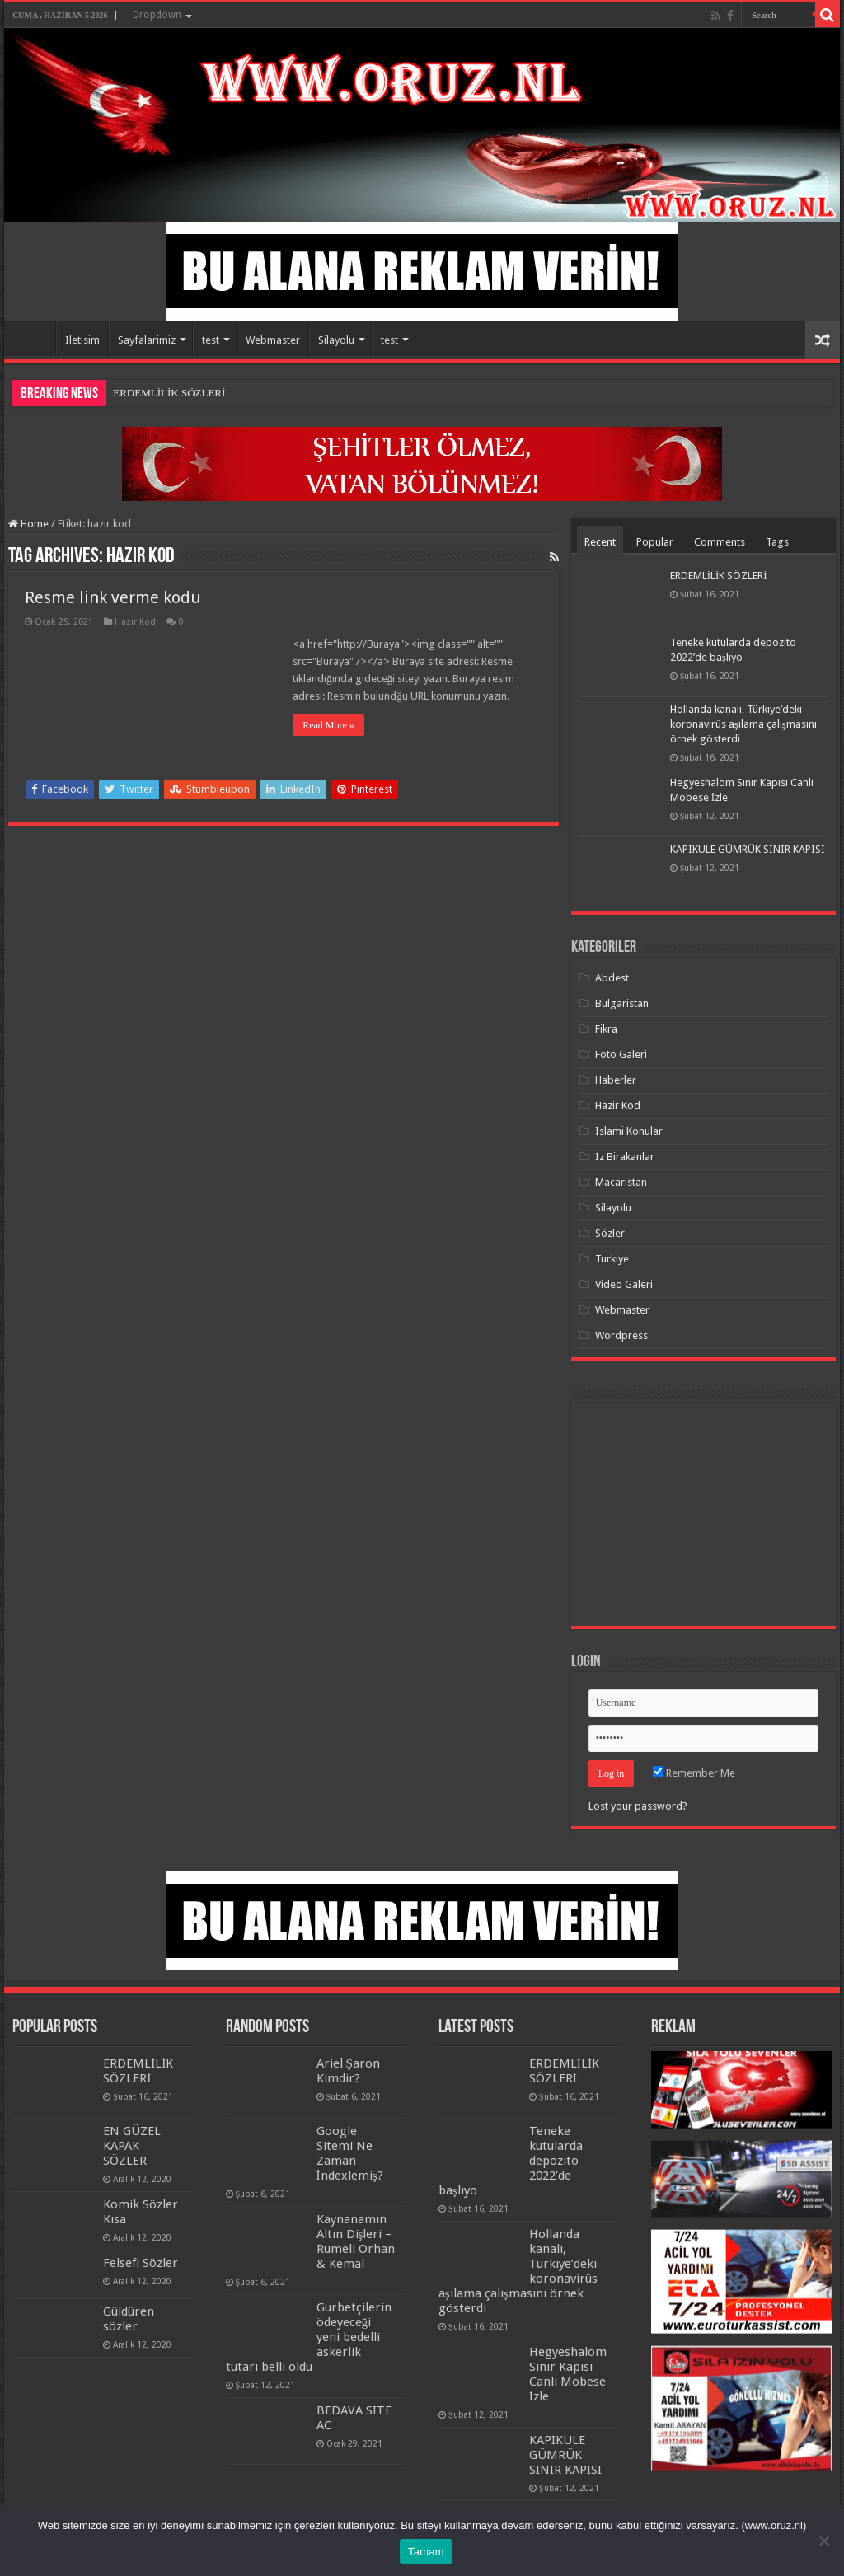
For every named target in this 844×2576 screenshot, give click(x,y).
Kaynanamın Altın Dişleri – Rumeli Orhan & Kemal (355, 2241)
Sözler (610, 1233)
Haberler (615, 1080)
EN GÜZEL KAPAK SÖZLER (132, 2146)
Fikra (606, 1029)
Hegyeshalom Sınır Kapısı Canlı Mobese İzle (568, 2374)
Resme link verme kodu (113, 597)
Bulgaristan (622, 1003)
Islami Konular (629, 1131)
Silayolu (336, 340)
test (210, 340)
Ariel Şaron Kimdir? (348, 2071)
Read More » (328, 725)
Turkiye (612, 1259)
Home (33, 338)
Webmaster (273, 340)
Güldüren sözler (128, 2319)
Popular (654, 542)
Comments (719, 542)
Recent (600, 542)
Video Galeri (624, 1284)
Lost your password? (637, 1806)
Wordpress (621, 1335)
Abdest (612, 978)
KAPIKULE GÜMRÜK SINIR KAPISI (747, 849)
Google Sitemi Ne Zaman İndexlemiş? (349, 2153)
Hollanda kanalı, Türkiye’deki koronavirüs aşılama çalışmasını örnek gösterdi (743, 724)
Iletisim (82, 340)
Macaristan (621, 1182)
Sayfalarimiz (147, 340)
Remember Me (694, 1773)
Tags (777, 542)
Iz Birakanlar (624, 1156)
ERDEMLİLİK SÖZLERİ (169, 392)
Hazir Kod (135, 621)
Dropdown (157, 15)
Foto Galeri (621, 1054)
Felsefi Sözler (140, 2262)
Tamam (426, 2552)
